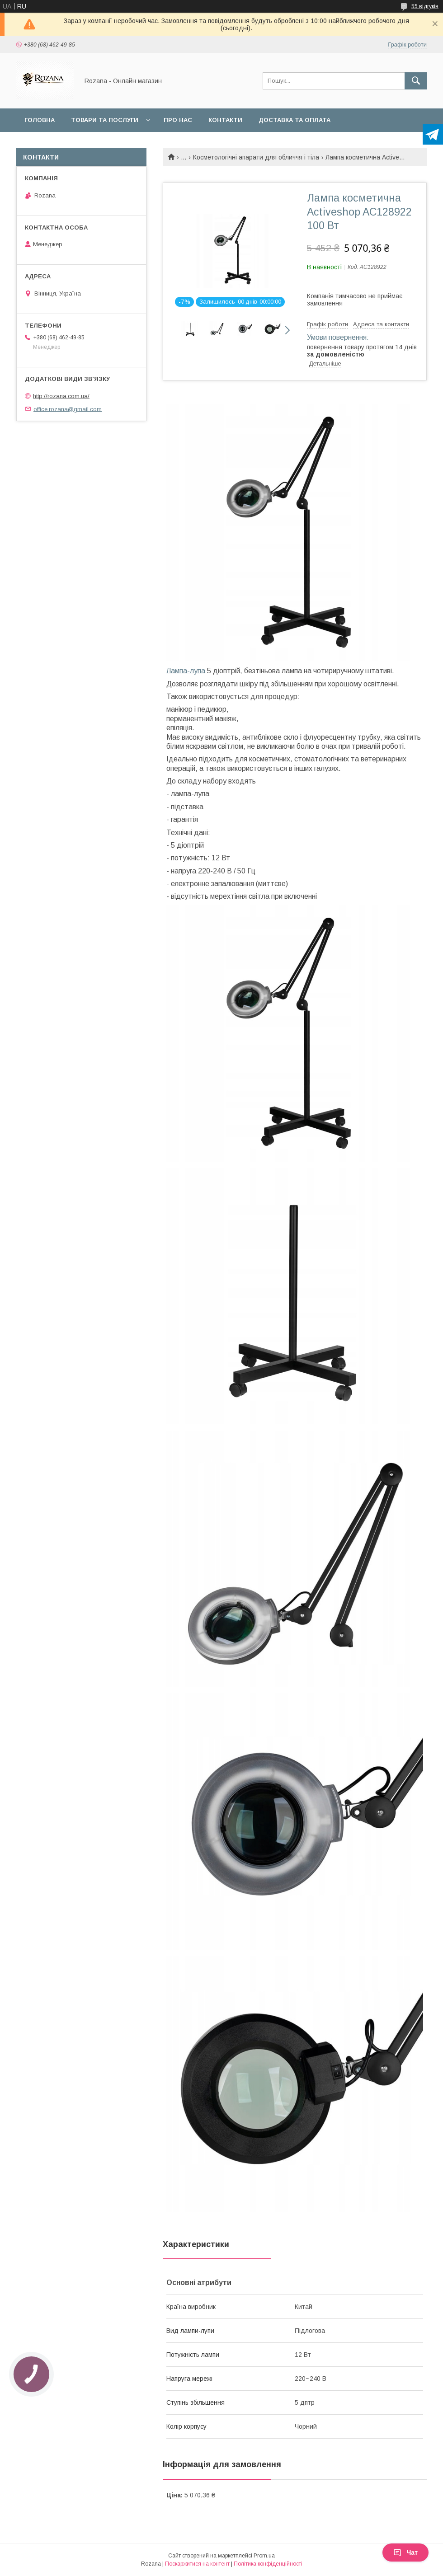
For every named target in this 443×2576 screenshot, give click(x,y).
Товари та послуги (104, 120)
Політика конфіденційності (268, 2564)
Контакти (225, 120)
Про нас (178, 120)
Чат (405, 2552)
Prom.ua (264, 2556)
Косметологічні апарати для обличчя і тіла (256, 157)
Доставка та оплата (294, 120)
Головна (39, 120)
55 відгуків (424, 6)
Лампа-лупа (185, 671)
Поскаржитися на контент (197, 2564)
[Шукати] (416, 80)
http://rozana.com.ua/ (61, 396)
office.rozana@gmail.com (67, 408)
